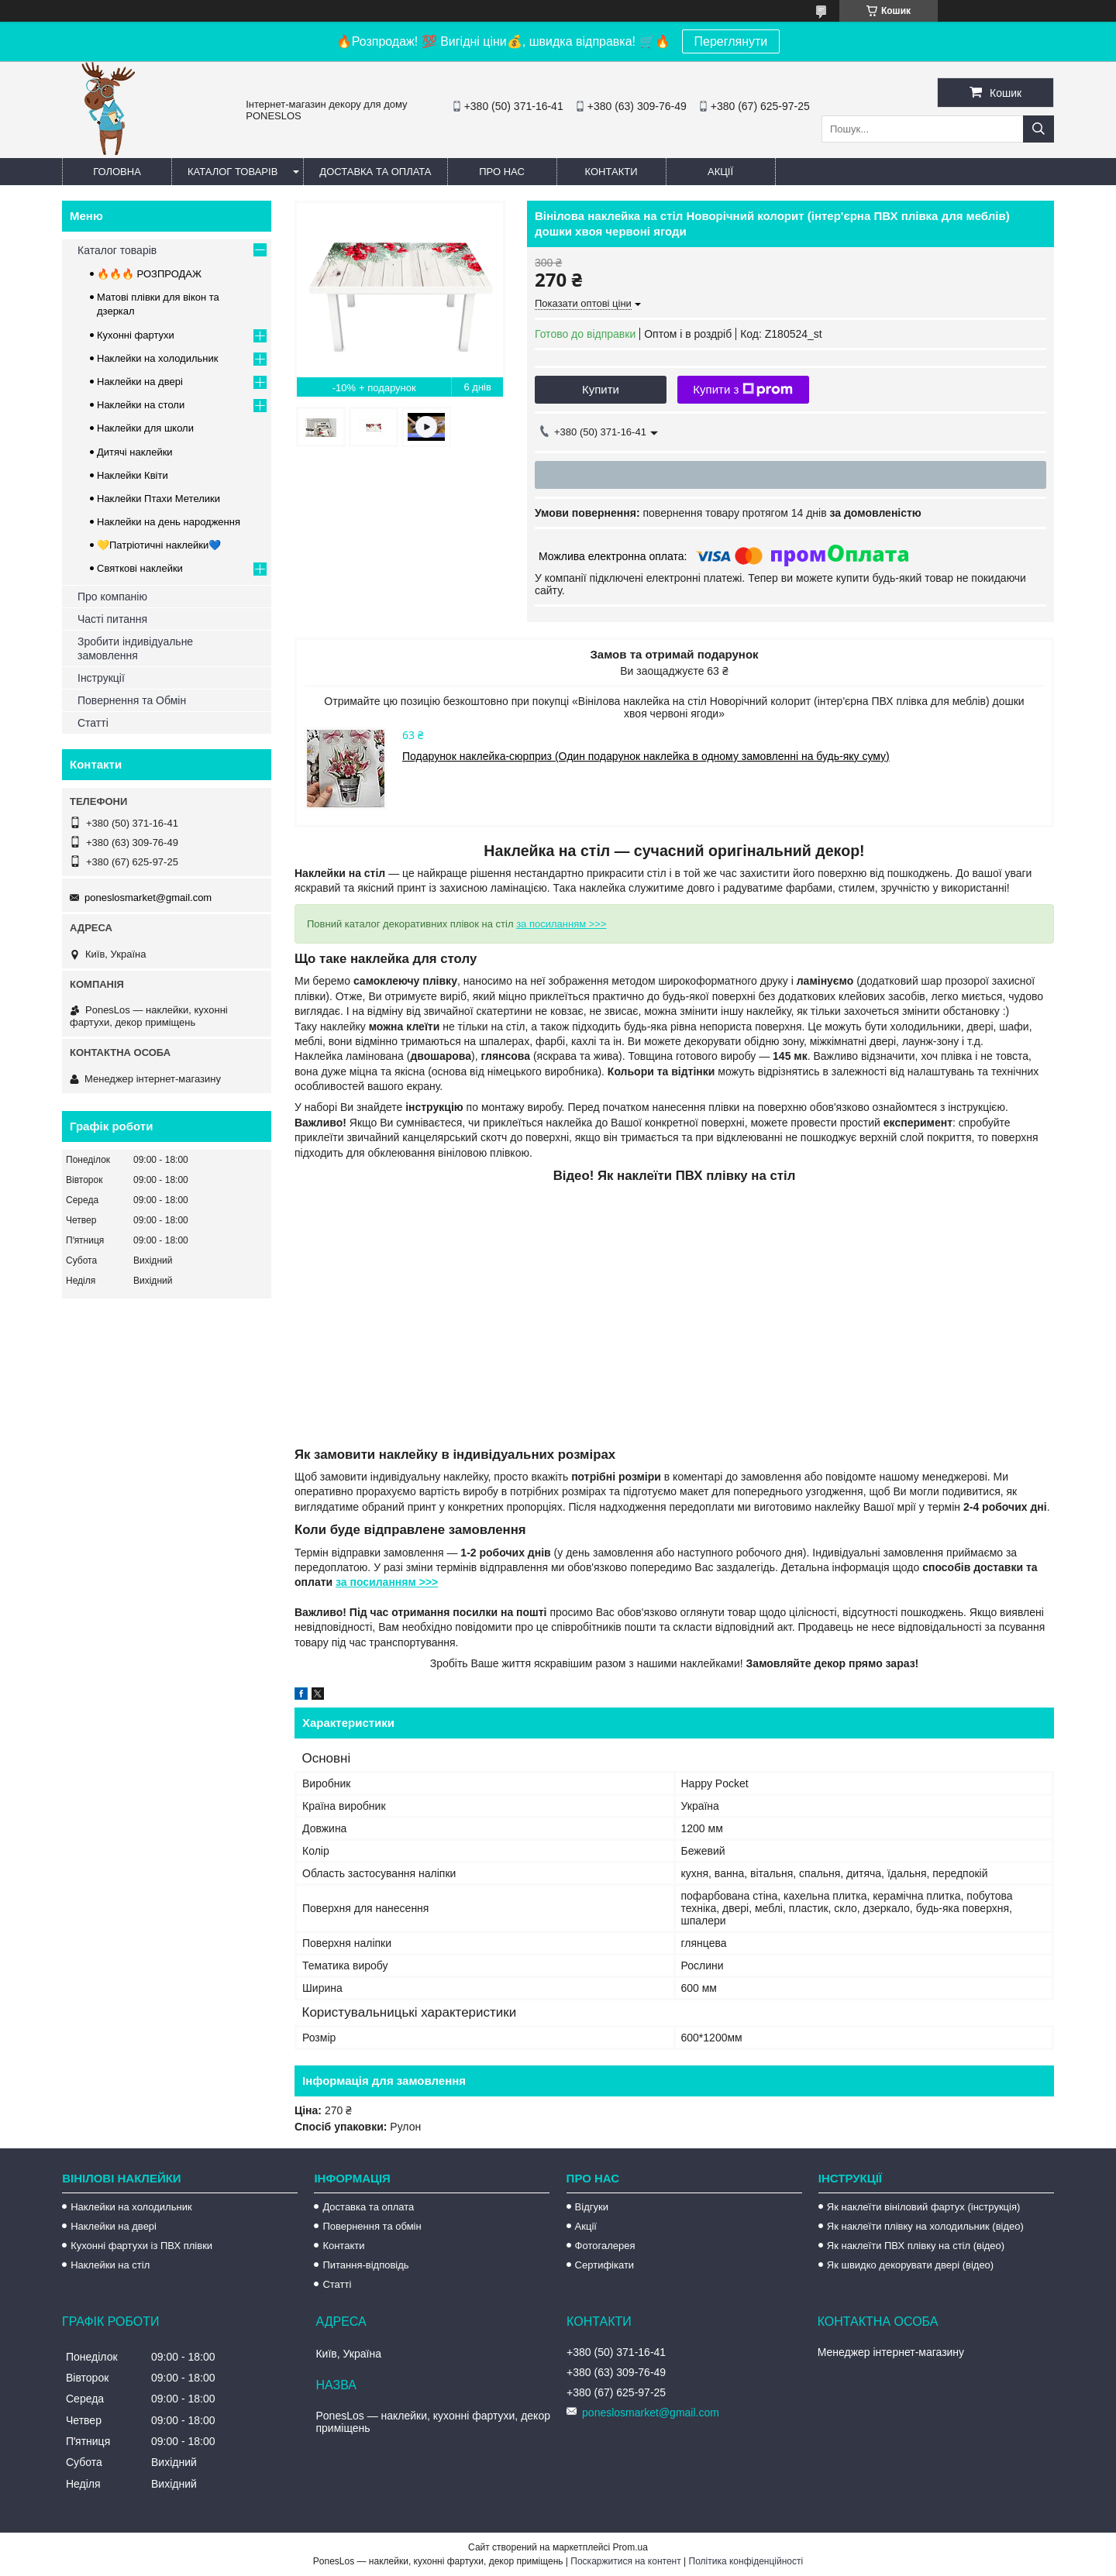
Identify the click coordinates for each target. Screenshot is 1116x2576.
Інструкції (101, 678)
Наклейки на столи (140, 405)
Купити (600, 389)
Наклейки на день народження (168, 522)
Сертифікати (605, 2265)
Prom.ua (630, 2547)
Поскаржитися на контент (625, 2561)
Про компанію (112, 596)
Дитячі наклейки (135, 452)
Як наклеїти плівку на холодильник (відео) (925, 2226)
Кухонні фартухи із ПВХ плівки (141, 2245)
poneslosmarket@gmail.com (148, 897)
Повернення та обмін (371, 2226)
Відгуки (591, 2207)
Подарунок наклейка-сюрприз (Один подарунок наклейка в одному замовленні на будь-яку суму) (646, 756)
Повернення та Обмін (132, 700)
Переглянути (731, 41)
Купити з (743, 390)
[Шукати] (1038, 129)
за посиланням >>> (561, 924)
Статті (93, 723)
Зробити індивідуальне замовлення (135, 648)
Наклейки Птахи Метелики (158, 498)
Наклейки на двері (140, 381)
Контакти (611, 171)
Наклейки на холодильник (157, 358)
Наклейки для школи (145, 428)
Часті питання (112, 619)
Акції (720, 171)
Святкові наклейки (140, 568)
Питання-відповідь (365, 2265)
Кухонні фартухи (135, 335)
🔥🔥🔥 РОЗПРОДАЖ (149, 274)
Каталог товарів (232, 171)
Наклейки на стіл (110, 2265)
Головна (117, 171)
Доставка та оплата (375, 171)
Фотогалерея (605, 2245)
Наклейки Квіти (132, 475)
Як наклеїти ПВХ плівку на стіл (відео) (915, 2245)
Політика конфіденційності (746, 2561)
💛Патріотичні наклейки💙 (159, 545)
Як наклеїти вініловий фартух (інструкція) (923, 2207)
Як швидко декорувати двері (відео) (910, 2265)
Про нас (502, 171)
